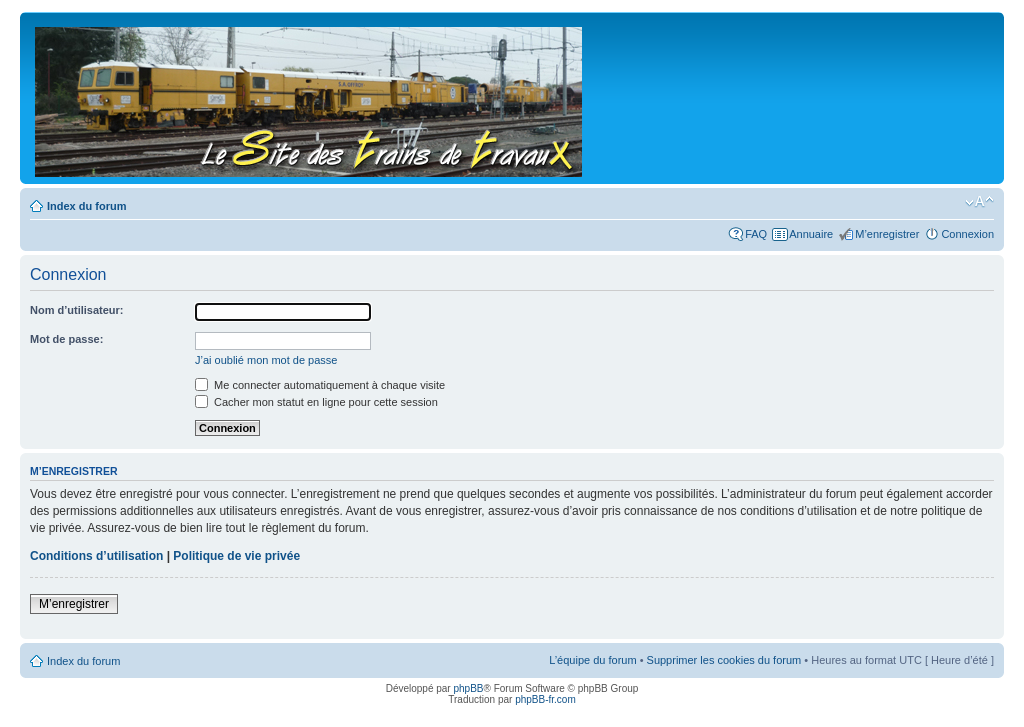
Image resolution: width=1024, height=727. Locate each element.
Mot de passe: (66, 339)
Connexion (967, 234)
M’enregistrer (887, 234)
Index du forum (86, 206)
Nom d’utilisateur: (77, 310)
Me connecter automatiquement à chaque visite (320, 385)
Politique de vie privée (236, 556)
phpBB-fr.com (545, 699)
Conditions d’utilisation (96, 556)
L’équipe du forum (592, 660)
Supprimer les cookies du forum (724, 660)
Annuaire (811, 234)
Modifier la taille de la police (979, 202)
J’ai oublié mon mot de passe (266, 360)
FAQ (756, 234)
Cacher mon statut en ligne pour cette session (316, 402)
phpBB (468, 688)
